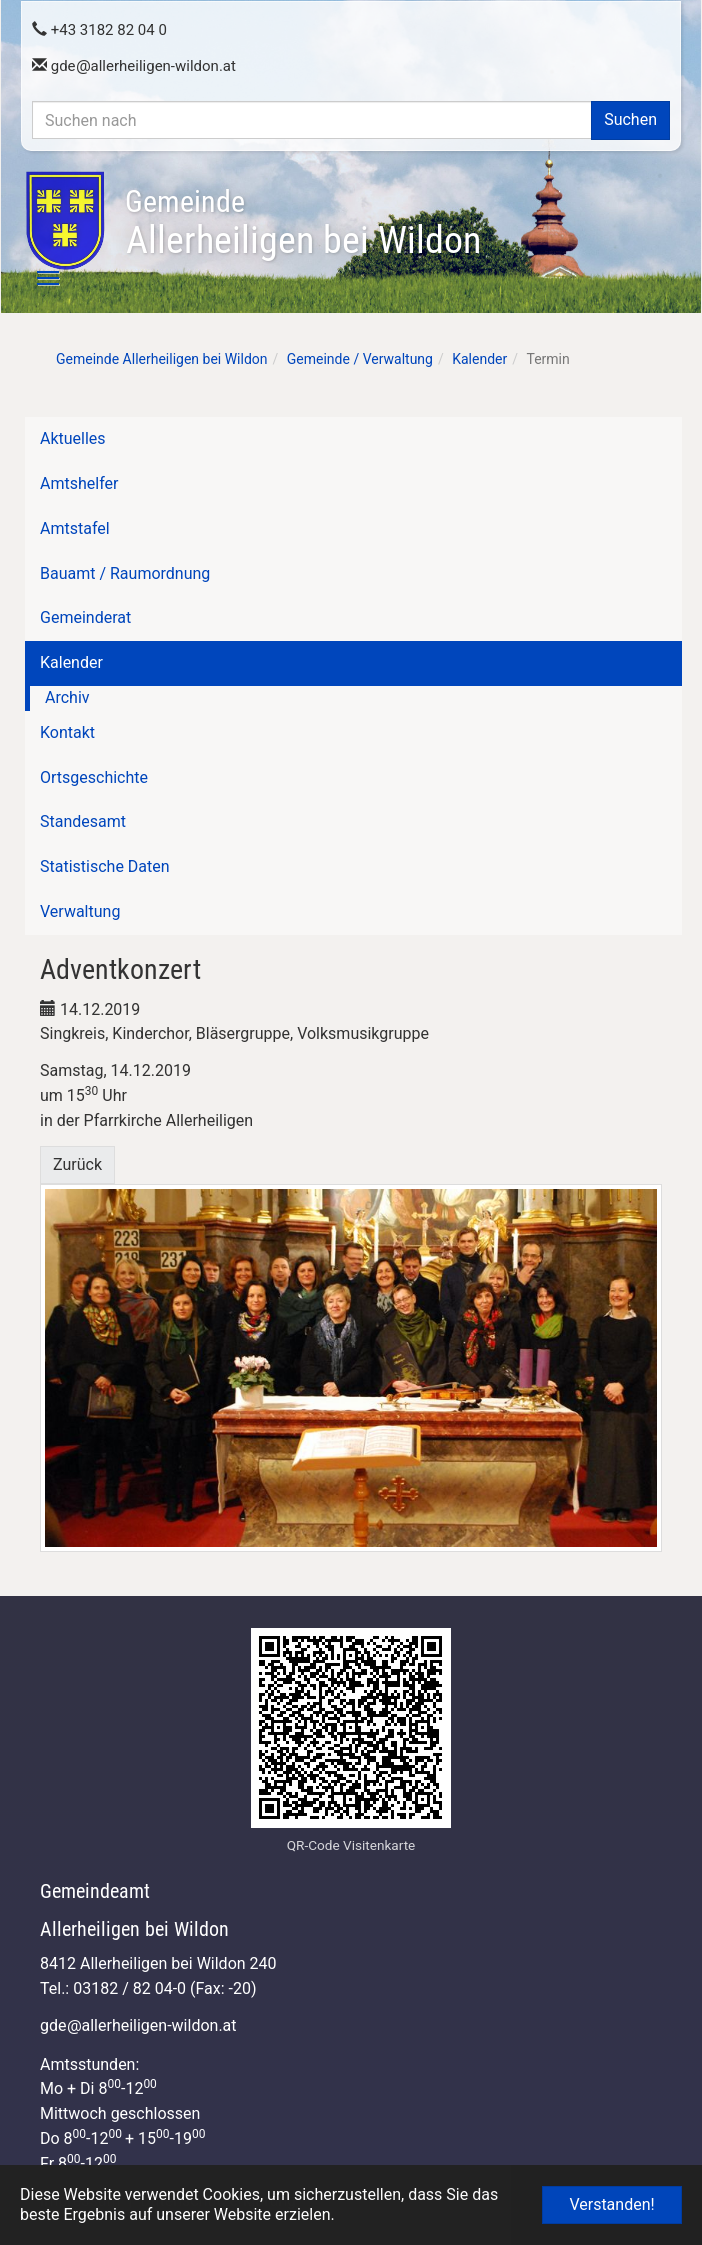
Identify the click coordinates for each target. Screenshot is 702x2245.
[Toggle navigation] (37, 278)
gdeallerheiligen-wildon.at (134, 66)
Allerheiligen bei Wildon (303, 223)
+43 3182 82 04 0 (99, 30)
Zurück (77, 1164)
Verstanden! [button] (611, 2204)
